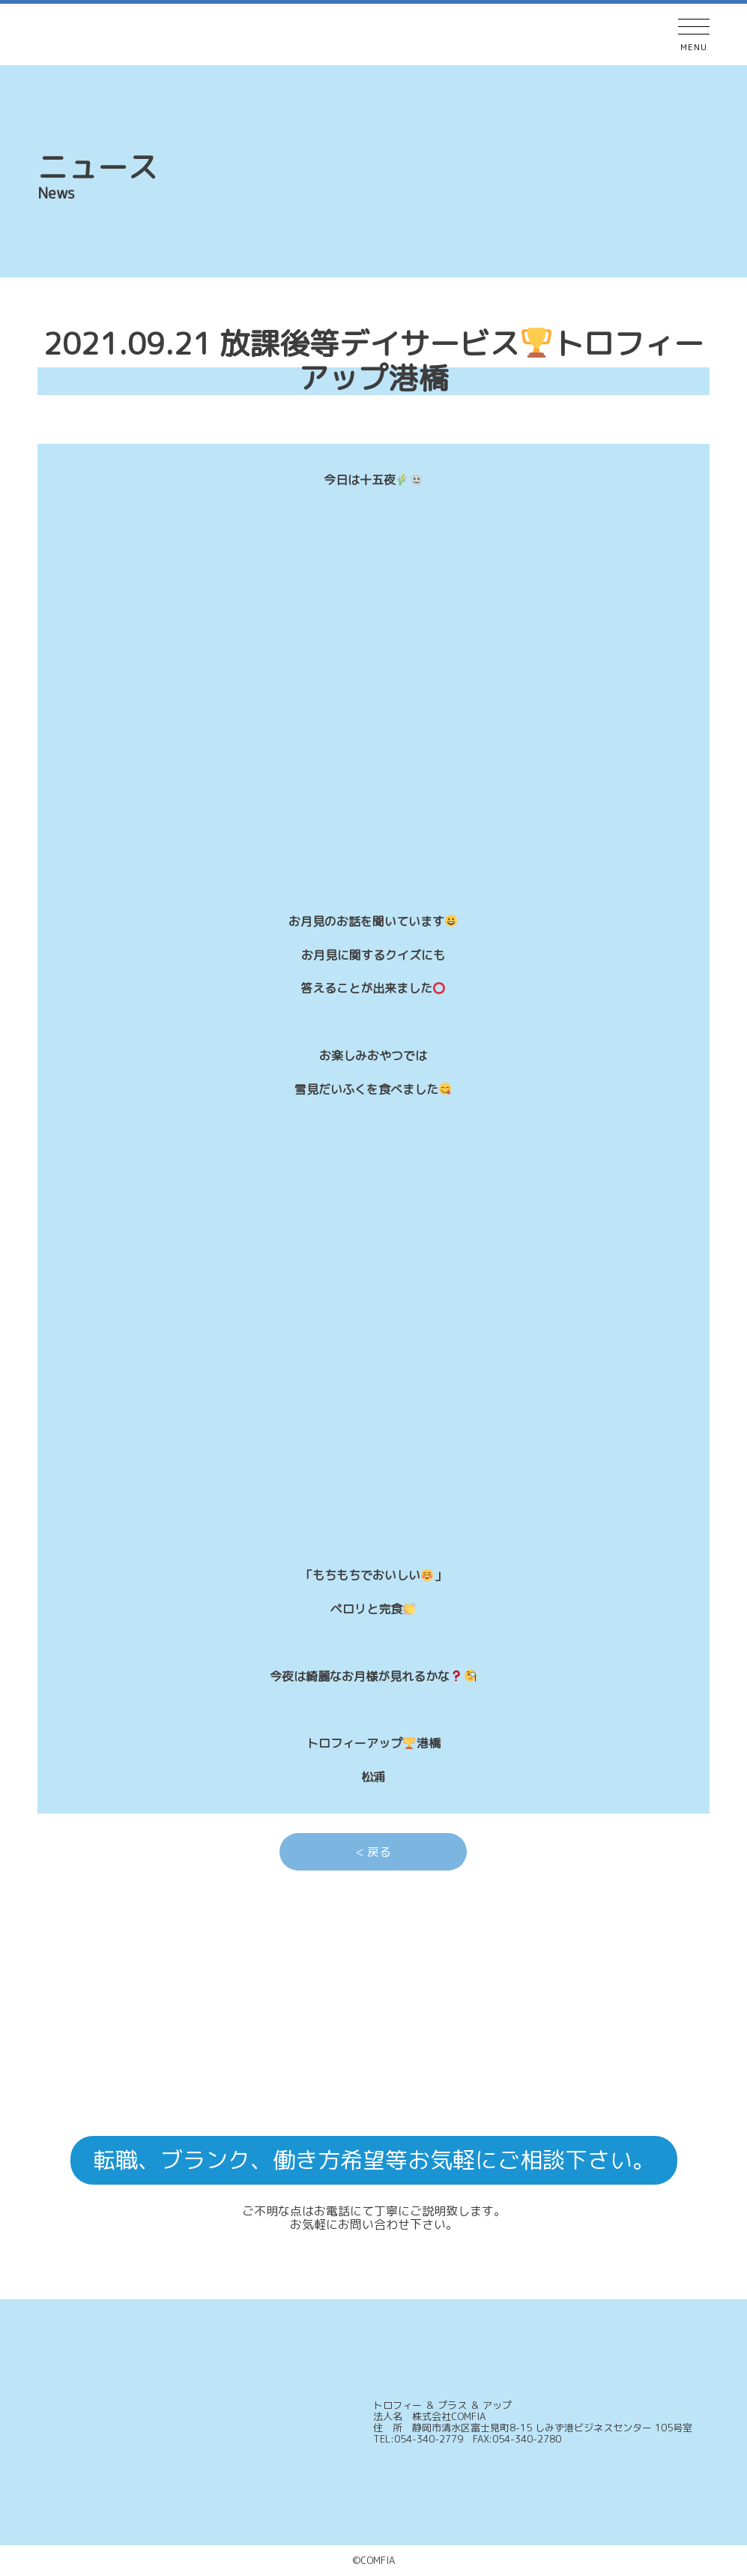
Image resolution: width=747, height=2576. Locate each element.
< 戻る (373, 1852)
